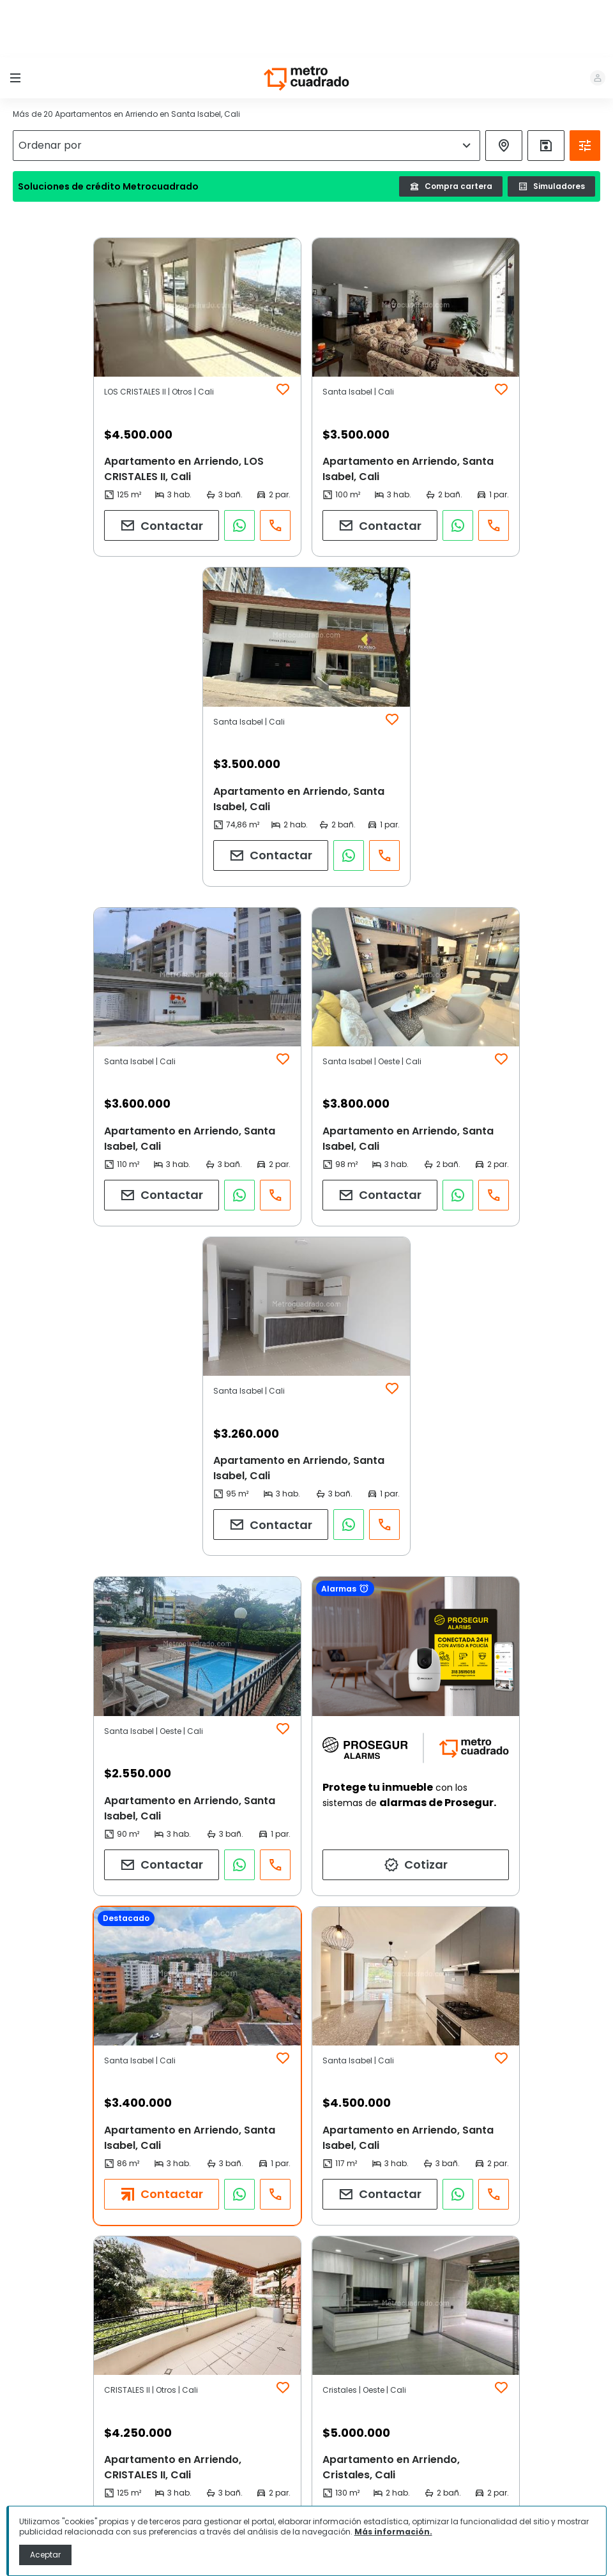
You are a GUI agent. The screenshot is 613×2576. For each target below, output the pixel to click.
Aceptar (45, 2554)
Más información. (393, 2531)
